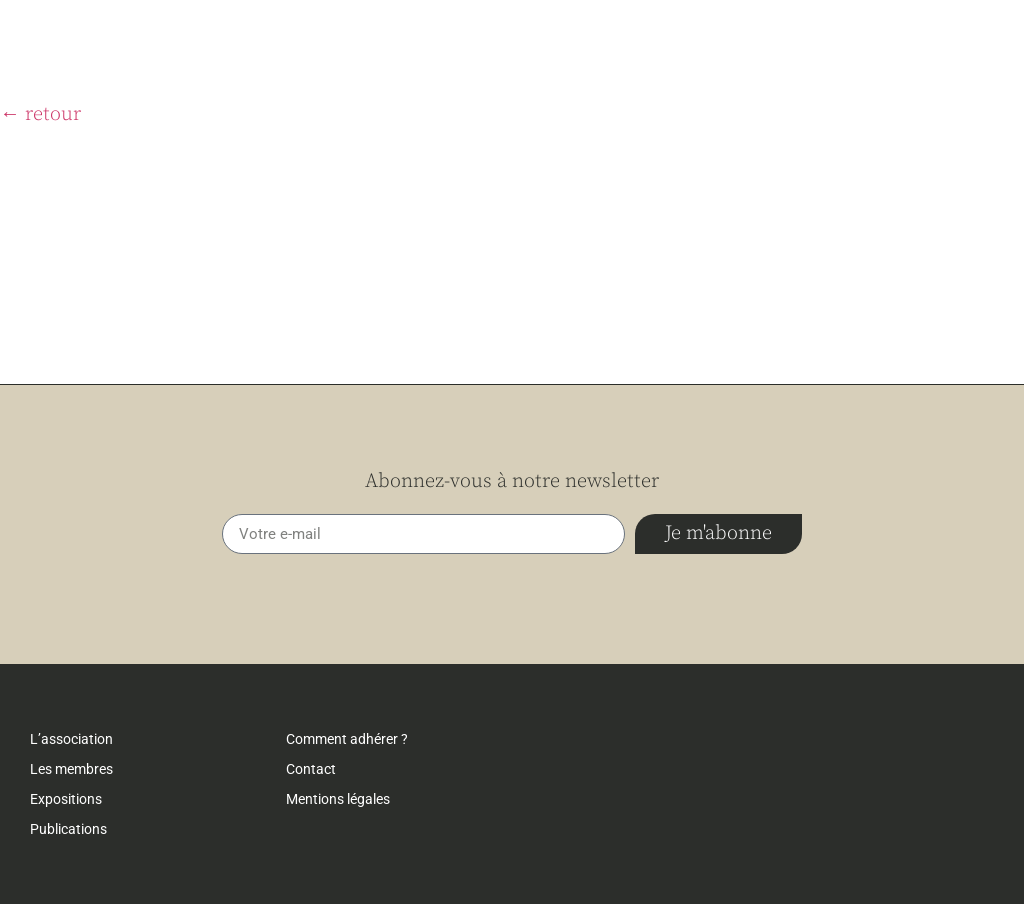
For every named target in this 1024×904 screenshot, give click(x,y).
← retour (40, 114)
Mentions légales (338, 799)
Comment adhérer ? (347, 739)
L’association (71, 739)
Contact (311, 769)
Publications (68, 829)
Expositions (66, 799)
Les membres (71, 769)
